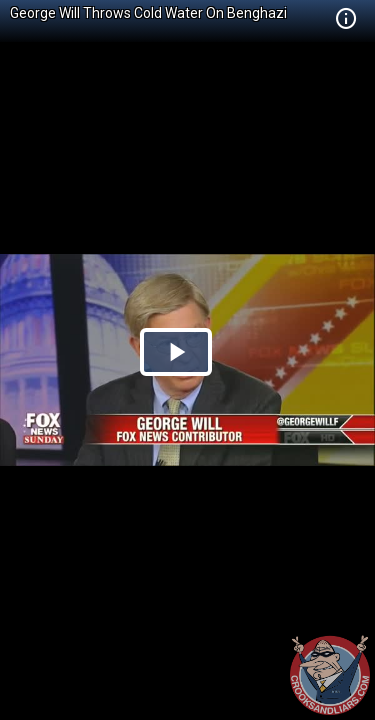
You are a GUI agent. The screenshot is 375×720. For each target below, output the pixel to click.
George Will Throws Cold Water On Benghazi (148, 13)
